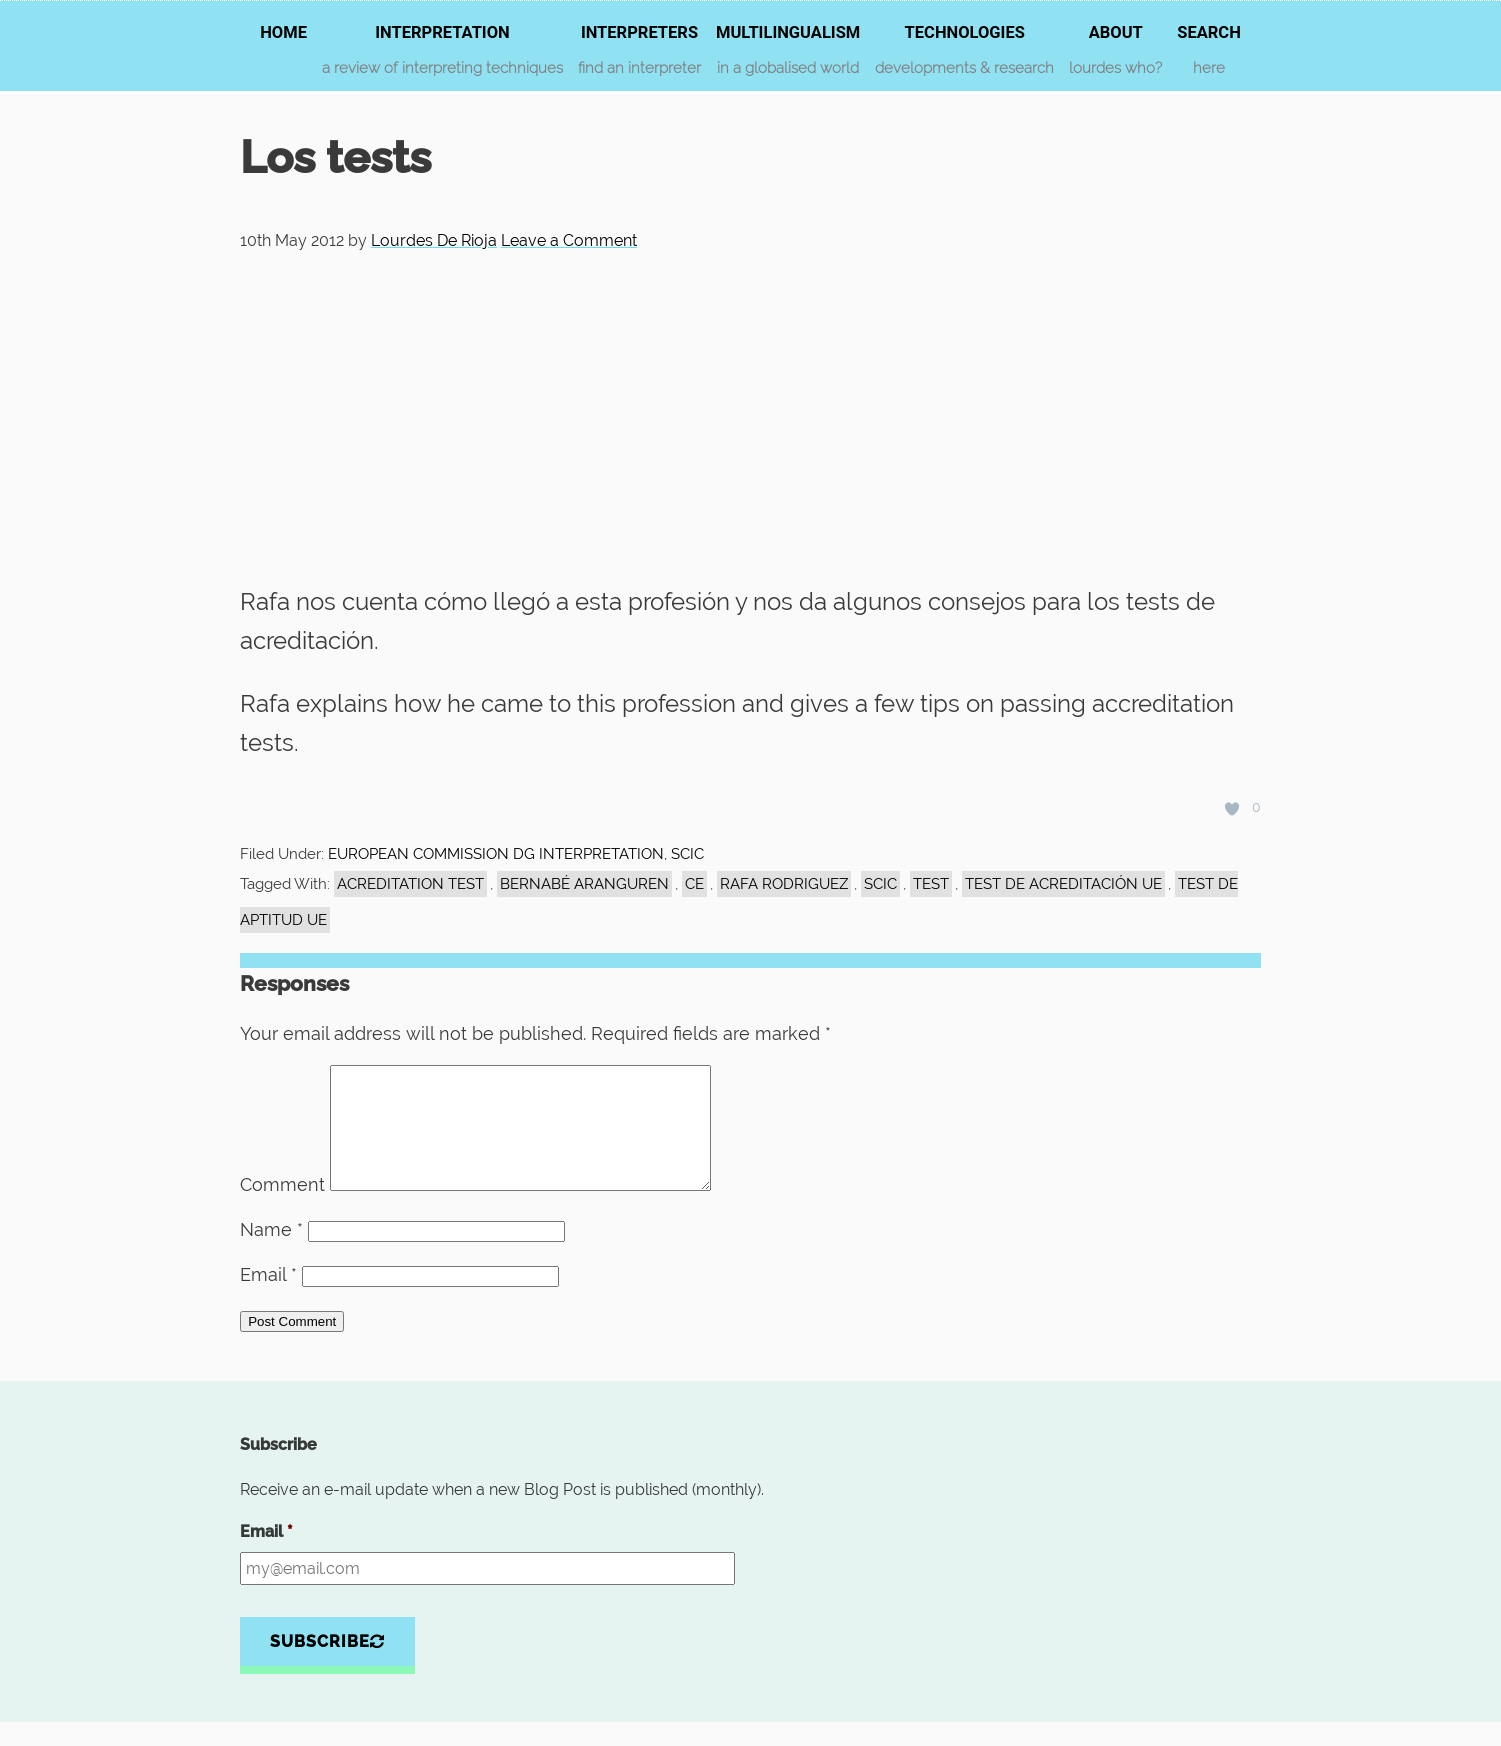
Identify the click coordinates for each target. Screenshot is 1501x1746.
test (931, 884)
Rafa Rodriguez (784, 884)
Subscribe (327, 1665)
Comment (282, 1208)
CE (694, 884)
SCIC (880, 884)
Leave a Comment (569, 240)
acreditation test (410, 884)
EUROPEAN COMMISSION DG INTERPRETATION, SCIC (516, 854)
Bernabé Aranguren (584, 884)
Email (268, 1298)
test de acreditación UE (1063, 884)
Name (271, 1253)
